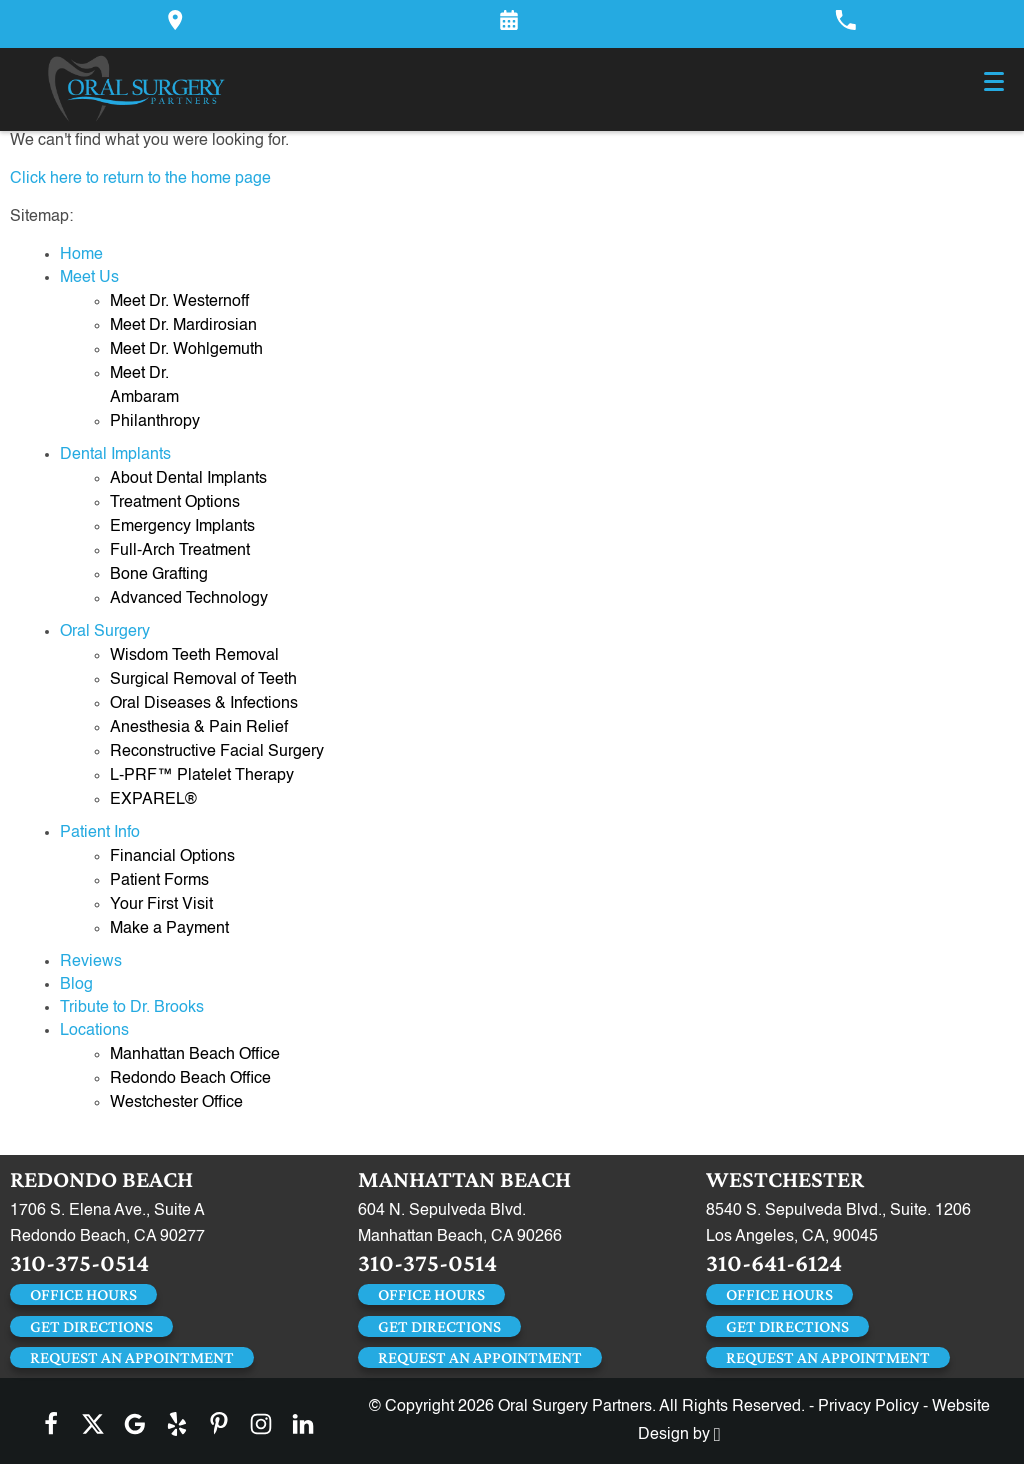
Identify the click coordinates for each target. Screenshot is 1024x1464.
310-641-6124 (774, 1262)
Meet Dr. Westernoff (179, 302)
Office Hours (83, 1294)
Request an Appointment (132, 1357)
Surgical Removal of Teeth (203, 680)
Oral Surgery (105, 632)
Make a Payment (169, 929)
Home (81, 255)
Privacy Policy (868, 1407)
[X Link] (93, 1424)
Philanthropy (155, 422)
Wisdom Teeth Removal (194, 656)
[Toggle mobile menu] (994, 81)
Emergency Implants (182, 527)
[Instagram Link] (261, 1424)
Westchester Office (176, 1103)
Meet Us (89, 278)
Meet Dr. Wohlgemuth (186, 350)
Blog (76, 985)
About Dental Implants (188, 479)
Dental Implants (115, 455)
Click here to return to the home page (140, 179)
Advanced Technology (189, 599)
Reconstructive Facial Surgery (217, 752)
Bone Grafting (159, 575)
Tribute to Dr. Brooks (132, 1008)
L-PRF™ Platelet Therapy (202, 776)
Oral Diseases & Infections (204, 704)
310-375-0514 (79, 1262)
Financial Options (172, 857)
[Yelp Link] (177, 1424)
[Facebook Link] (51, 1424)
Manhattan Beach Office (195, 1055)
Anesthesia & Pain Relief (199, 728)
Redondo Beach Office (190, 1079)
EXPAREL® (153, 800)
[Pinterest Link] (219, 1424)
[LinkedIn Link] (303, 1424)
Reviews (91, 962)
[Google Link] (135, 1424)
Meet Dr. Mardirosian (183, 326)
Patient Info (100, 833)
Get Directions (91, 1326)
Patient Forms (159, 881)
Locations (94, 1031)
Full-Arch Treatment (180, 551)
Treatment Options (175, 503)
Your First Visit (161, 905)
